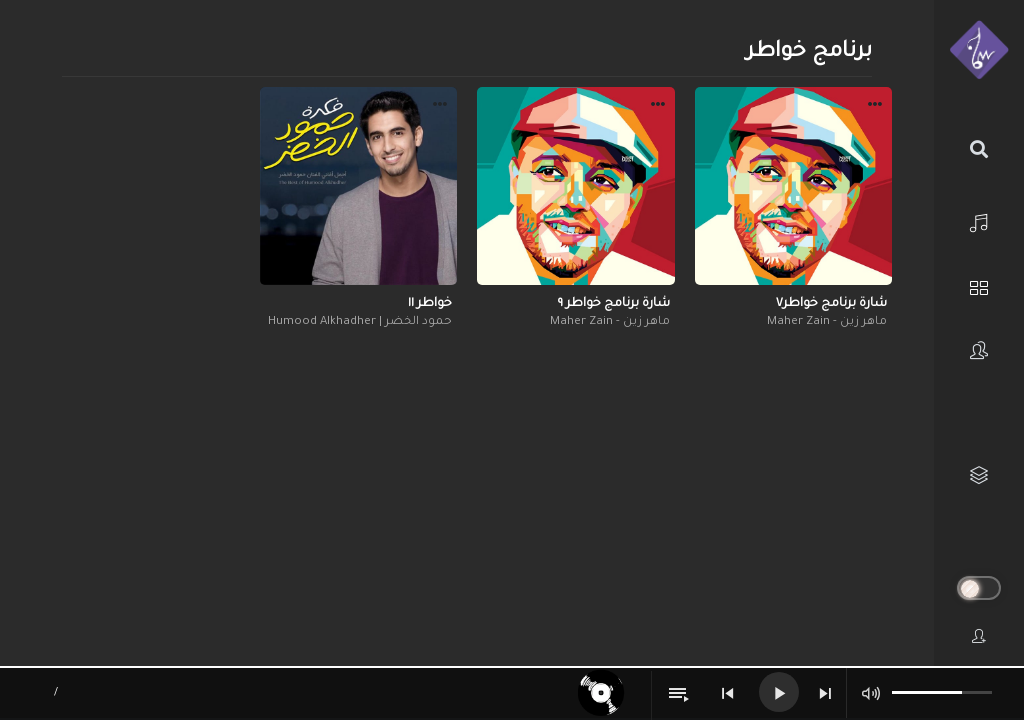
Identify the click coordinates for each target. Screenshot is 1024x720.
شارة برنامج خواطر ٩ (614, 304)
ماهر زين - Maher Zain (827, 322)
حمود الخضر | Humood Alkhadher (360, 322)
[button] (875, 107)
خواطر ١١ (430, 304)
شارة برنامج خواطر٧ (831, 304)
